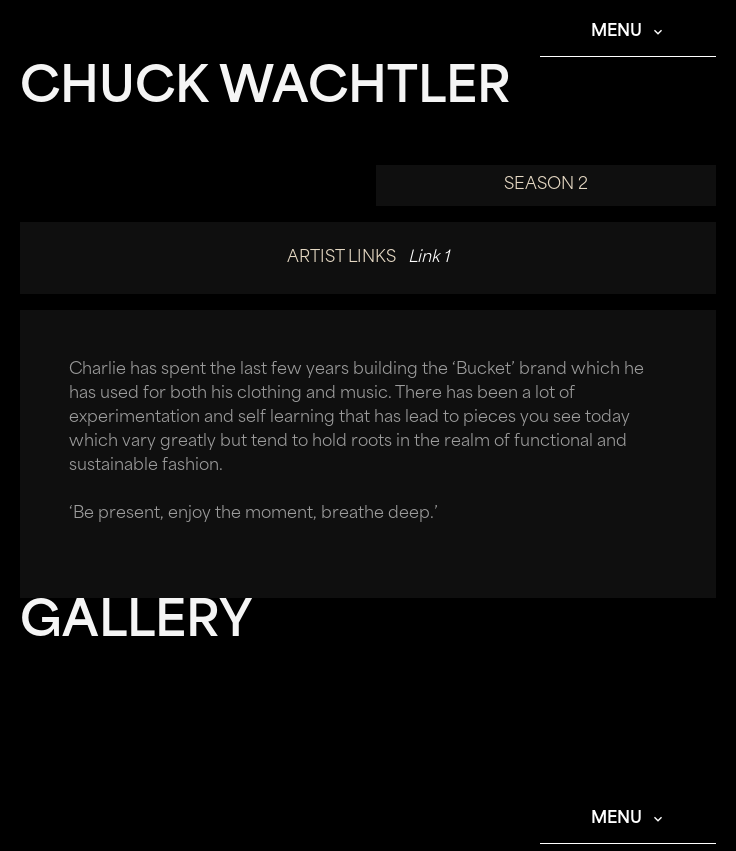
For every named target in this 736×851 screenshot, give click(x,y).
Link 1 (428, 258)
